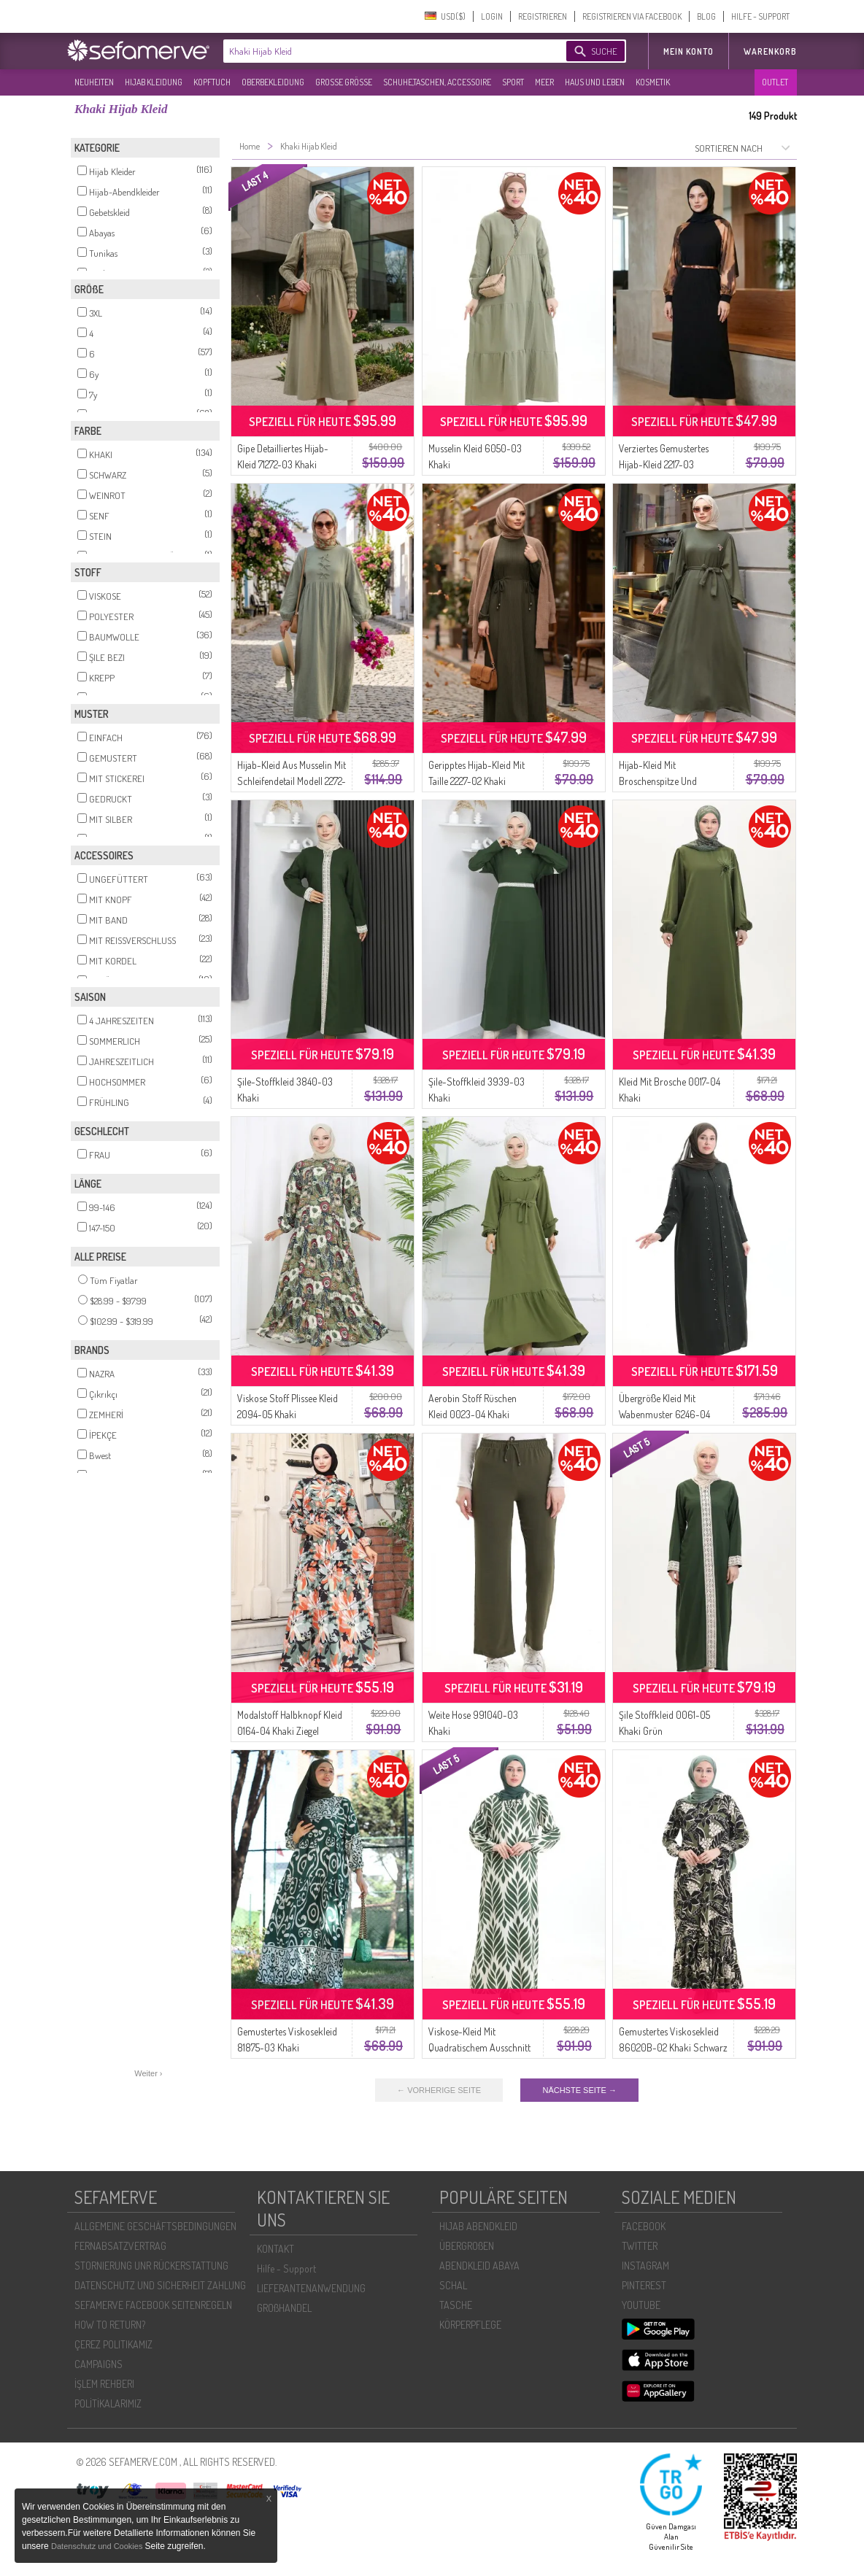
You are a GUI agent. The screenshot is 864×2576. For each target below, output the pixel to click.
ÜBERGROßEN (466, 2246)
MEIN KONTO (688, 51)
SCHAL (453, 2285)
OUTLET (775, 82)
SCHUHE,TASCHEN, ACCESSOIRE (437, 82)
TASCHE (455, 2305)
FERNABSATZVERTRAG (120, 2246)
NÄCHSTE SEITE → (579, 2090)
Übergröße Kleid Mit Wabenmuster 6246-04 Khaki (664, 1414)
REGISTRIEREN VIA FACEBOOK (632, 16)
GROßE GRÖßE (343, 82)
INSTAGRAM (645, 2265)
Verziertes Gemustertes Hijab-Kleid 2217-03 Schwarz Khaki (664, 464)
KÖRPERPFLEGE (470, 2324)
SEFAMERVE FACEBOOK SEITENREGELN (153, 2305)
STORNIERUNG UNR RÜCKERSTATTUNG (151, 2265)
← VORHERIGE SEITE (439, 2090)
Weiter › (148, 2073)
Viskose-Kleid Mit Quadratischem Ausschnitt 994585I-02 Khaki (479, 2047)
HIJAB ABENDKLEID (478, 2226)
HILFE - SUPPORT (760, 16)
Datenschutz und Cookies (97, 2546)
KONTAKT (275, 2249)
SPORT (513, 82)
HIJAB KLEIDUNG (153, 82)
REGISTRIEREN (542, 16)
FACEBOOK (644, 2226)
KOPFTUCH (212, 82)
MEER (544, 82)
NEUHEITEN (94, 82)
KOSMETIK (653, 82)
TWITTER (639, 2246)
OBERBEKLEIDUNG (273, 82)
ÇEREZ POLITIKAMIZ (113, 2344)
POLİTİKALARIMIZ (108, 2403)
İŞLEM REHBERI (104, 2384)
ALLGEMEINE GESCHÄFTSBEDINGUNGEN (155, 2226)
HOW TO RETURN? (109, 2324)
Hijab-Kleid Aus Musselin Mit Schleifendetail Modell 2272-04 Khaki (291, 781)
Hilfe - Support (286, 2268)
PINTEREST (644, 2285)
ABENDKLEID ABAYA (479, 2265)
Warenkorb (770, 51)
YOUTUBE (641, 2305)
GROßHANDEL (284, 2308)
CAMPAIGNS (98, 2364)
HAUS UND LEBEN (595, 82)
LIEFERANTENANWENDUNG (311, 2288)
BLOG (706, 16)
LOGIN (492, 16)
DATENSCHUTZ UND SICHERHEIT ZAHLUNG (160, 2285)
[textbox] (382, 51)
